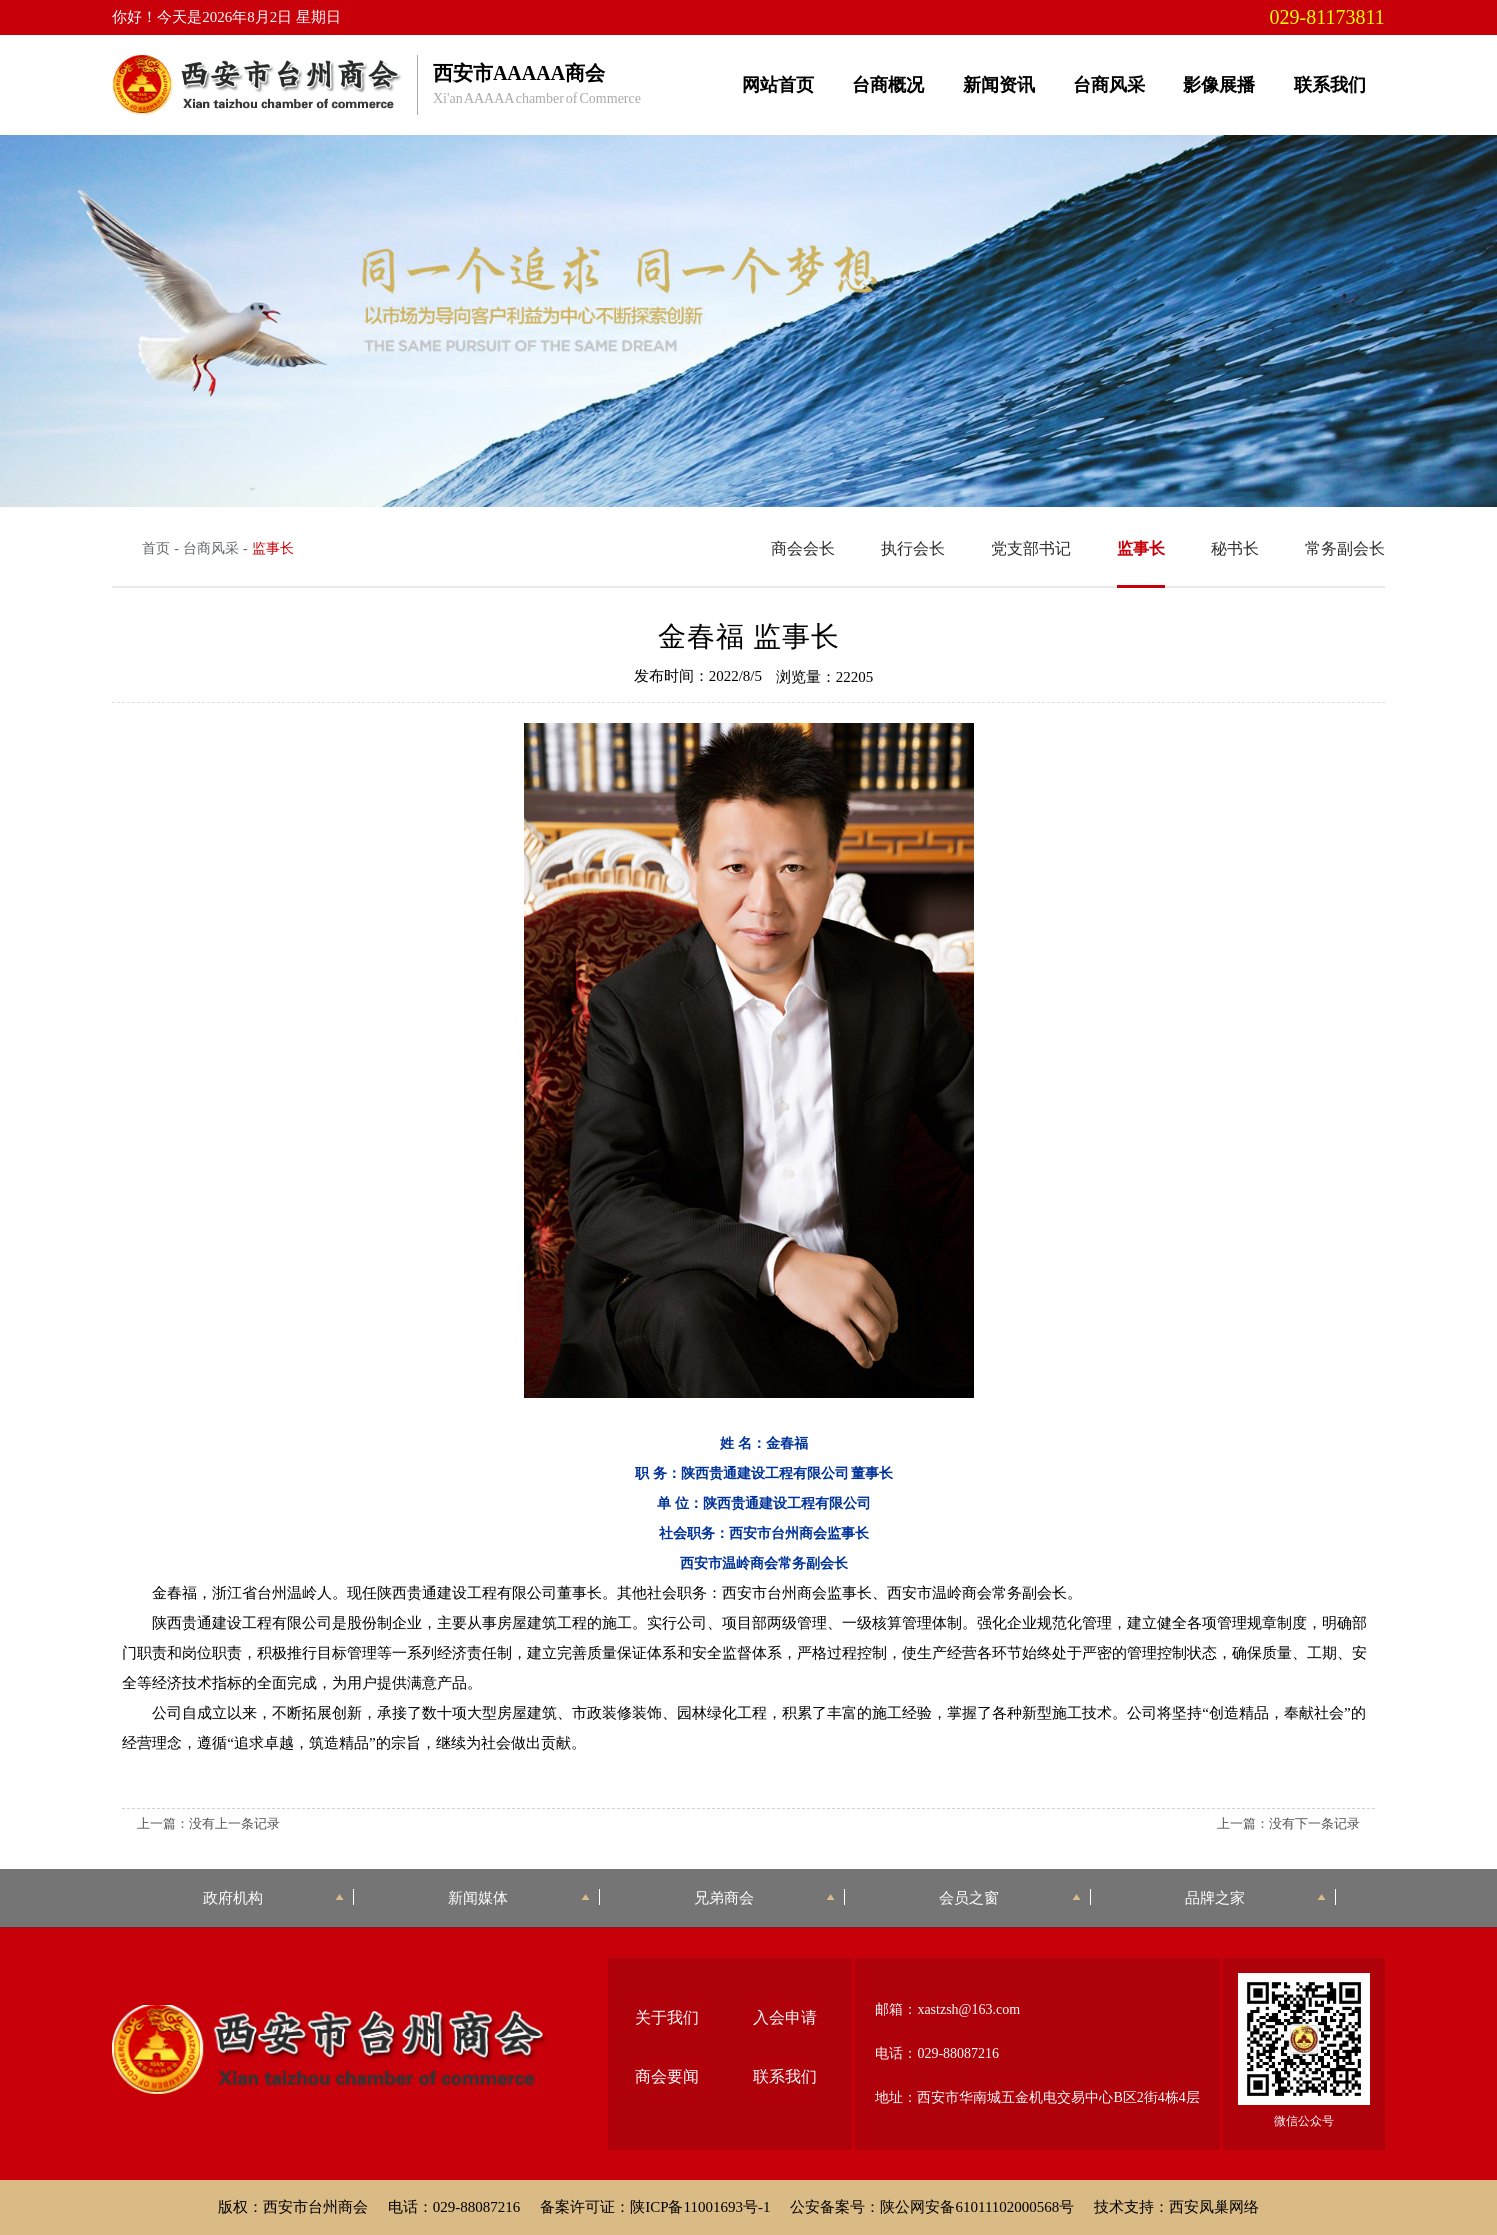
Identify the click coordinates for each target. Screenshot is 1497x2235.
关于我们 (667, 2017)
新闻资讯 (999, 85)
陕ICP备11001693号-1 (700, 2207)
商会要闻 (667, 2076)
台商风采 (1109, 85)
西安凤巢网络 (1214, 2207)
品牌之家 (1255, 1897)
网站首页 (778, 85)
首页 (156, 548)
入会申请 (785, 2017)
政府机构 (273, 1897)
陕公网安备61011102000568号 (977, 2207)
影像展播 (1219, 85)
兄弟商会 (764, 1897)
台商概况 (888, 85)
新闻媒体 (518, 1897)
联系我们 (1330, 85)
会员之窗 (1009, 1897)
